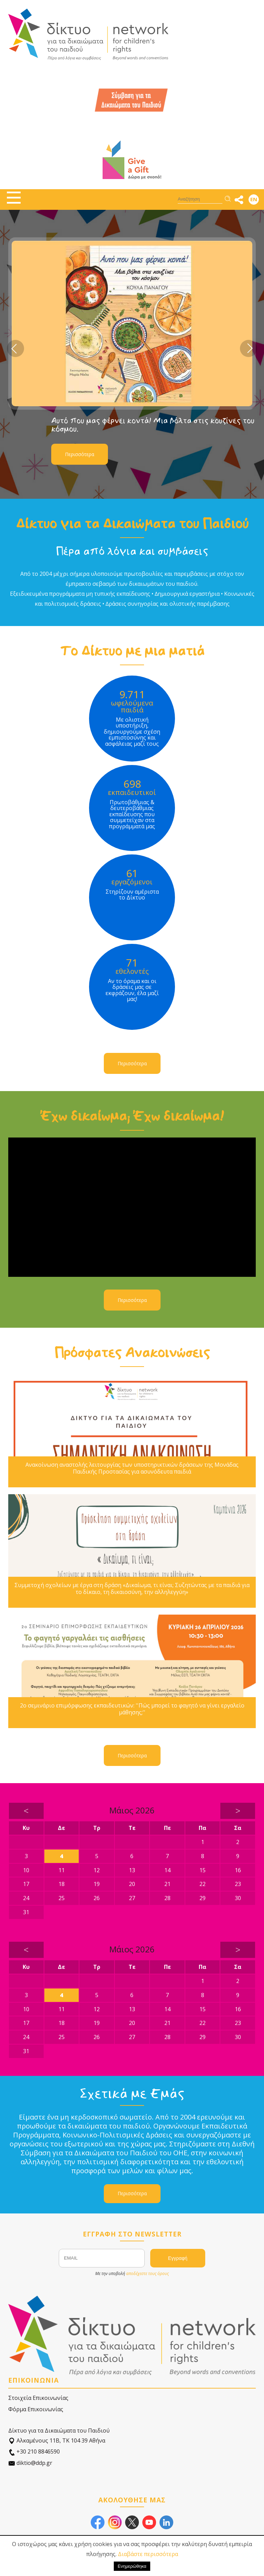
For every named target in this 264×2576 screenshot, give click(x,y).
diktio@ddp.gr (30, 2463)
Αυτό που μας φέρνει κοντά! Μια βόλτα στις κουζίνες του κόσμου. (152, 425)
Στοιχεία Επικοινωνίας (38, 2398)
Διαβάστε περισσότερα (148, 2554)
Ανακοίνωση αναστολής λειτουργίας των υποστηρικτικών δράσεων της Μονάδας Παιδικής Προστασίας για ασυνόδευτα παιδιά (132, 1468)
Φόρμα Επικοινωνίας (35, 2409)
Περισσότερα (79, 454)
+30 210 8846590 (34, 2452)
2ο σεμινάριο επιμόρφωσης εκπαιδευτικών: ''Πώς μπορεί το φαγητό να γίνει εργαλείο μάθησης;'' (132, 1708)
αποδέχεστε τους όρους (147, 2273)
